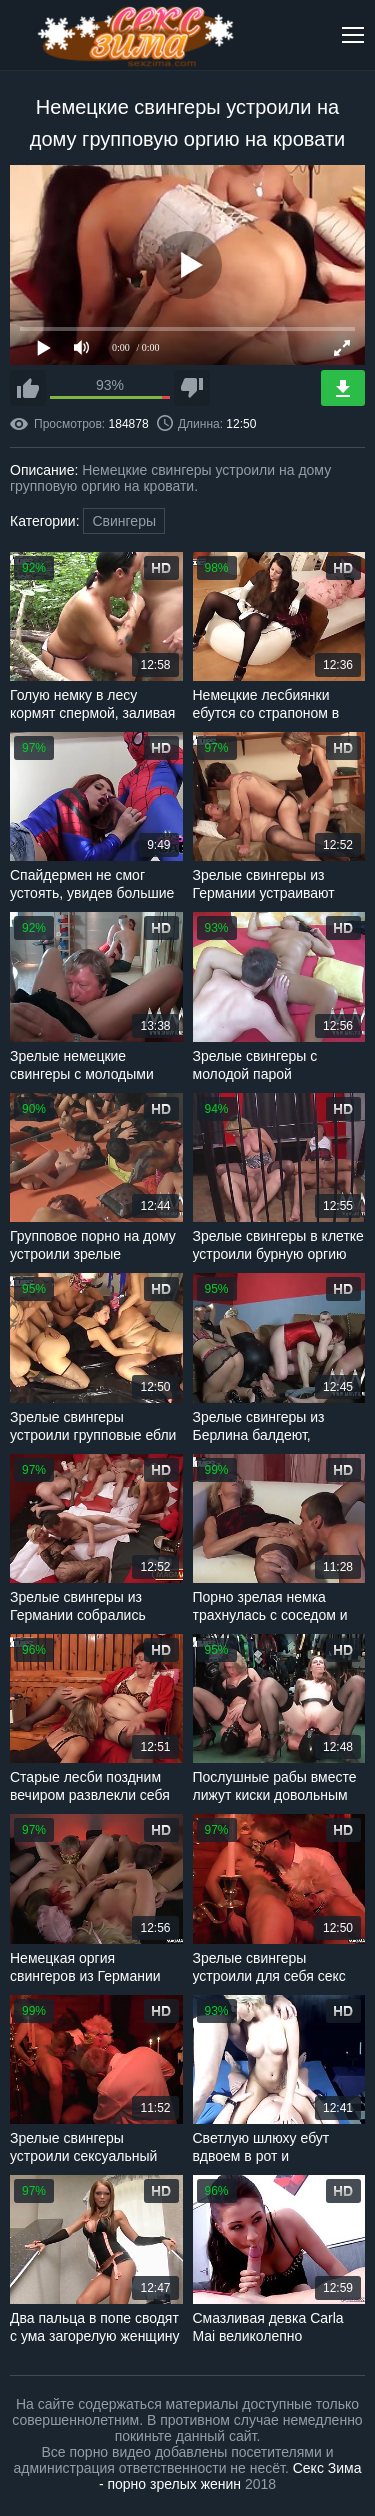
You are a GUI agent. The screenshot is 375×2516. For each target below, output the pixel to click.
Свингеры (124, 521)
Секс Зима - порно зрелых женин (230, 2476)
